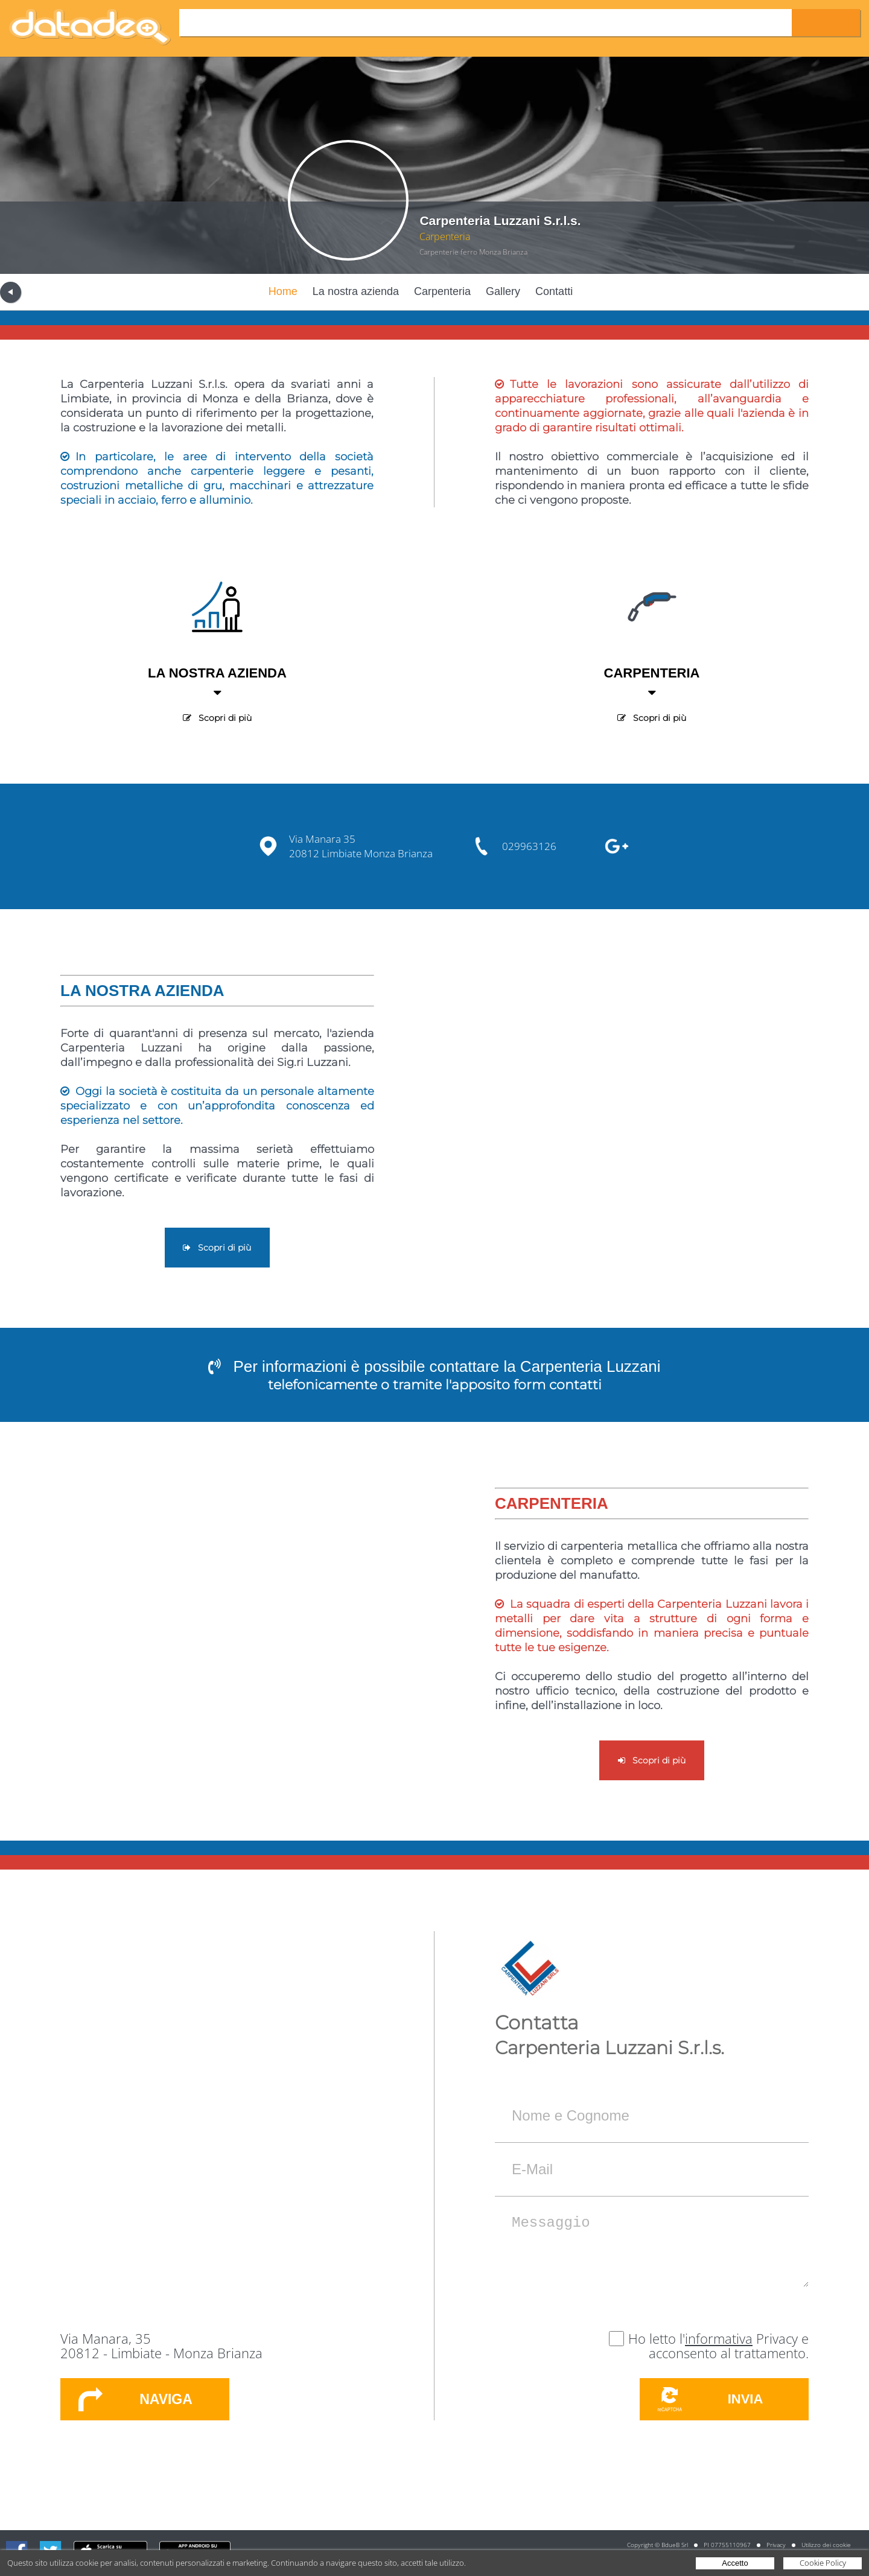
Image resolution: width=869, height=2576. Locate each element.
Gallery (503, 291)
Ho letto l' (656, 2338)
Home (283, 291)
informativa (719, 2338)
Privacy (776, 2544)
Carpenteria (442, 291)
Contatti (554, 291)
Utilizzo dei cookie (826, 2544)
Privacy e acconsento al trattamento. (729, 2345)
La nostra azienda (356, 291)
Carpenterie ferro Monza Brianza (473, 252)
